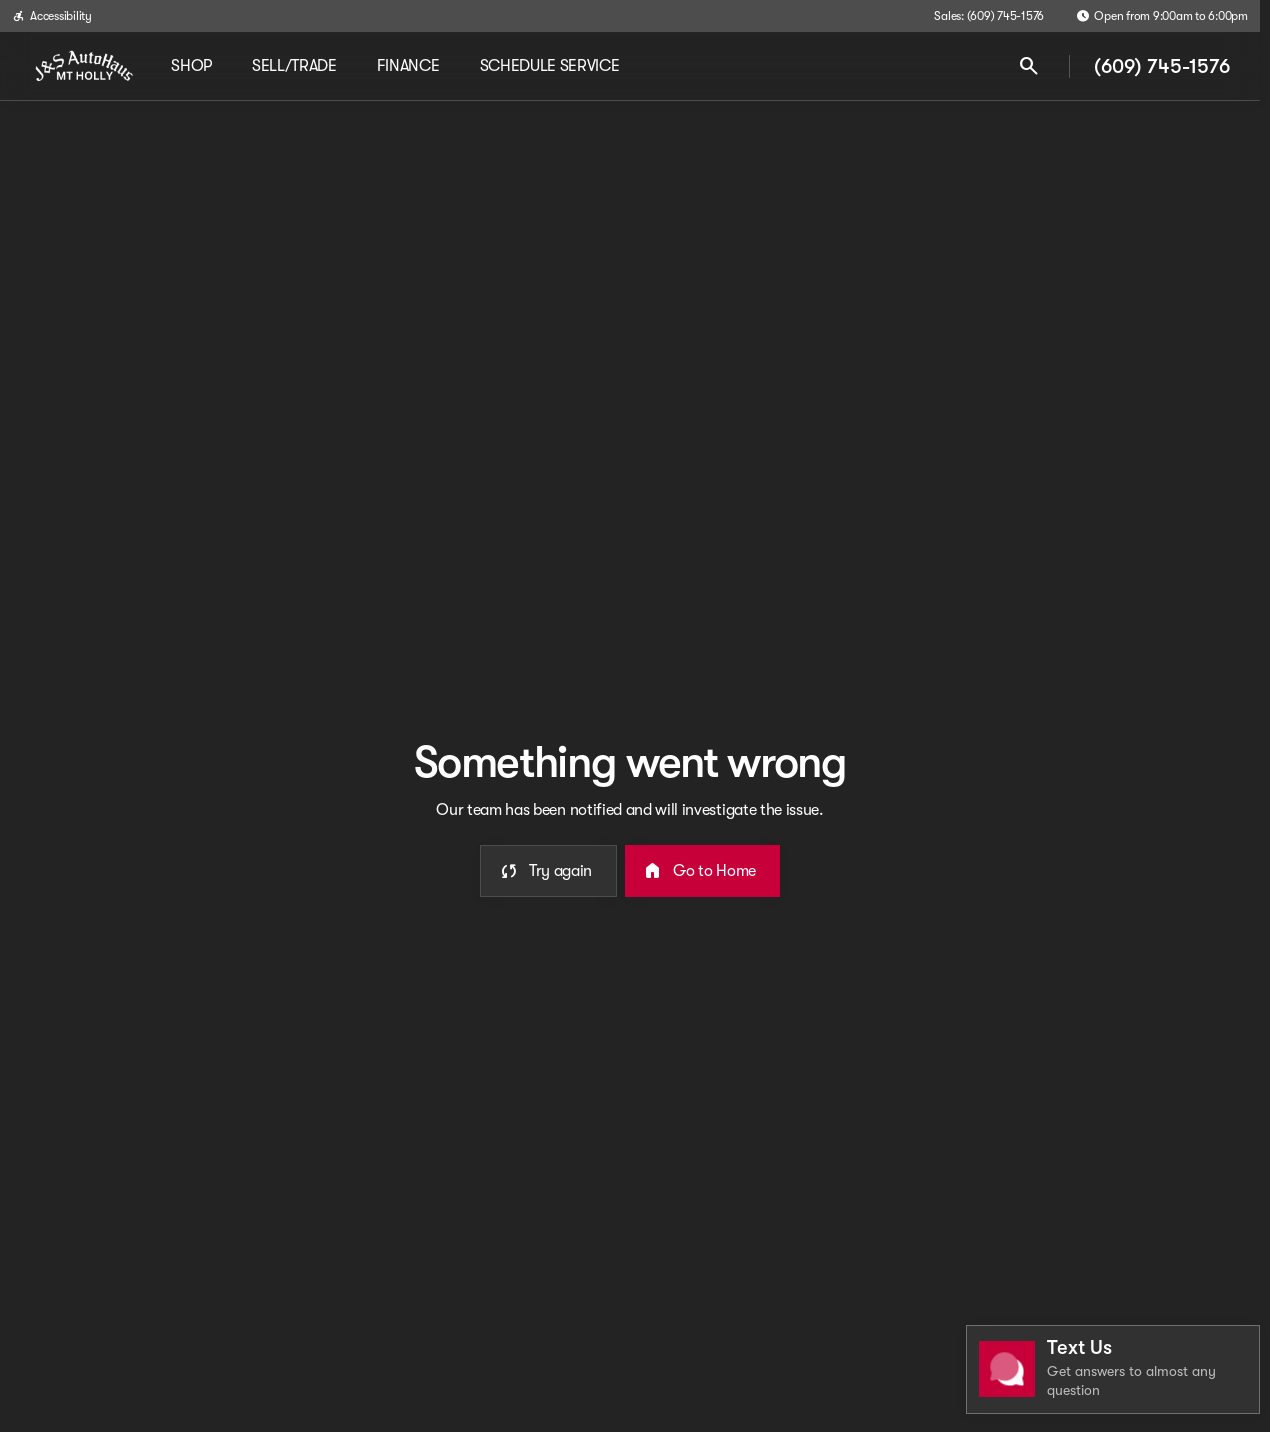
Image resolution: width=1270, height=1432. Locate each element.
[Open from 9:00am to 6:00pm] (1162, 16)
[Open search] (1029, 66)
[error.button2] (702, 871)
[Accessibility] (52, 16)
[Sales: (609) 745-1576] (989, 16)
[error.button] (548, 871)
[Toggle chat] (1113, 1369)
